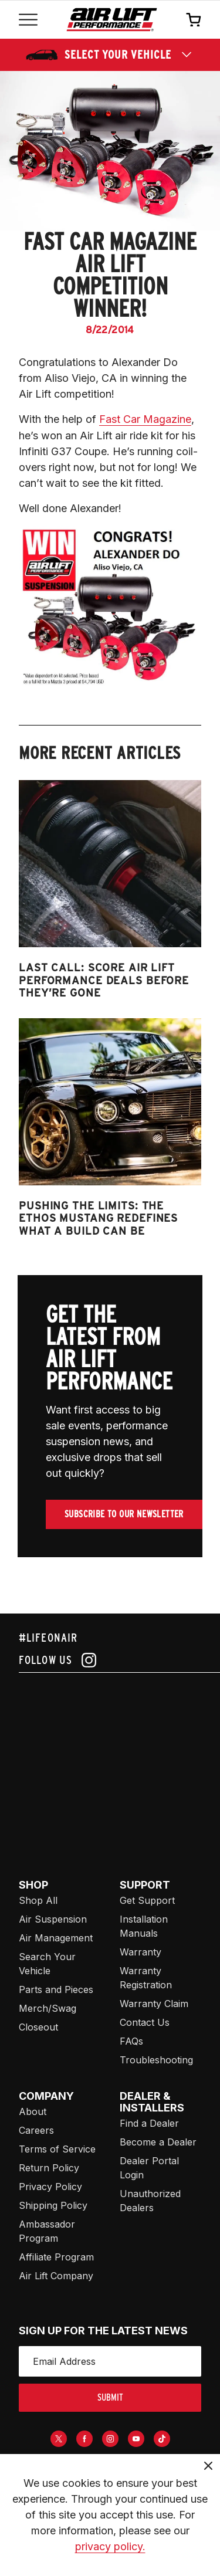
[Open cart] (193, 19)
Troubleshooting (156, 2060)
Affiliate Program (56, 2257)
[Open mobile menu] (28, 20)
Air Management (56, 1938)
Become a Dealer (158, 2142)
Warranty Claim (154, 2003)
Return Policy (49, 2168)
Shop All (38, 1900)
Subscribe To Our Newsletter (124, 1514)
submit (110, 2397)
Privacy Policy (50, 2186)
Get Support (147, 1900)
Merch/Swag (47, 2008)
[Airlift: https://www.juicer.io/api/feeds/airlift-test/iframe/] (119, 1762)
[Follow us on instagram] (110, 1660)
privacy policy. (110, 2546)
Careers (36, 2130)
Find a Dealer (149, 2123)
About (32, 2111)
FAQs (131, 2041)
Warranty (140, 1952)
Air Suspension (53, 1919)
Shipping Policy (53, 2205)
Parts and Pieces (56, 1989)
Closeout (38, 2027)
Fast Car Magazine (145, 419)
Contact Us (145, 2022)
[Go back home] (111, 20)
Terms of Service (57, 2149)
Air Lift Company (56, 2276)
